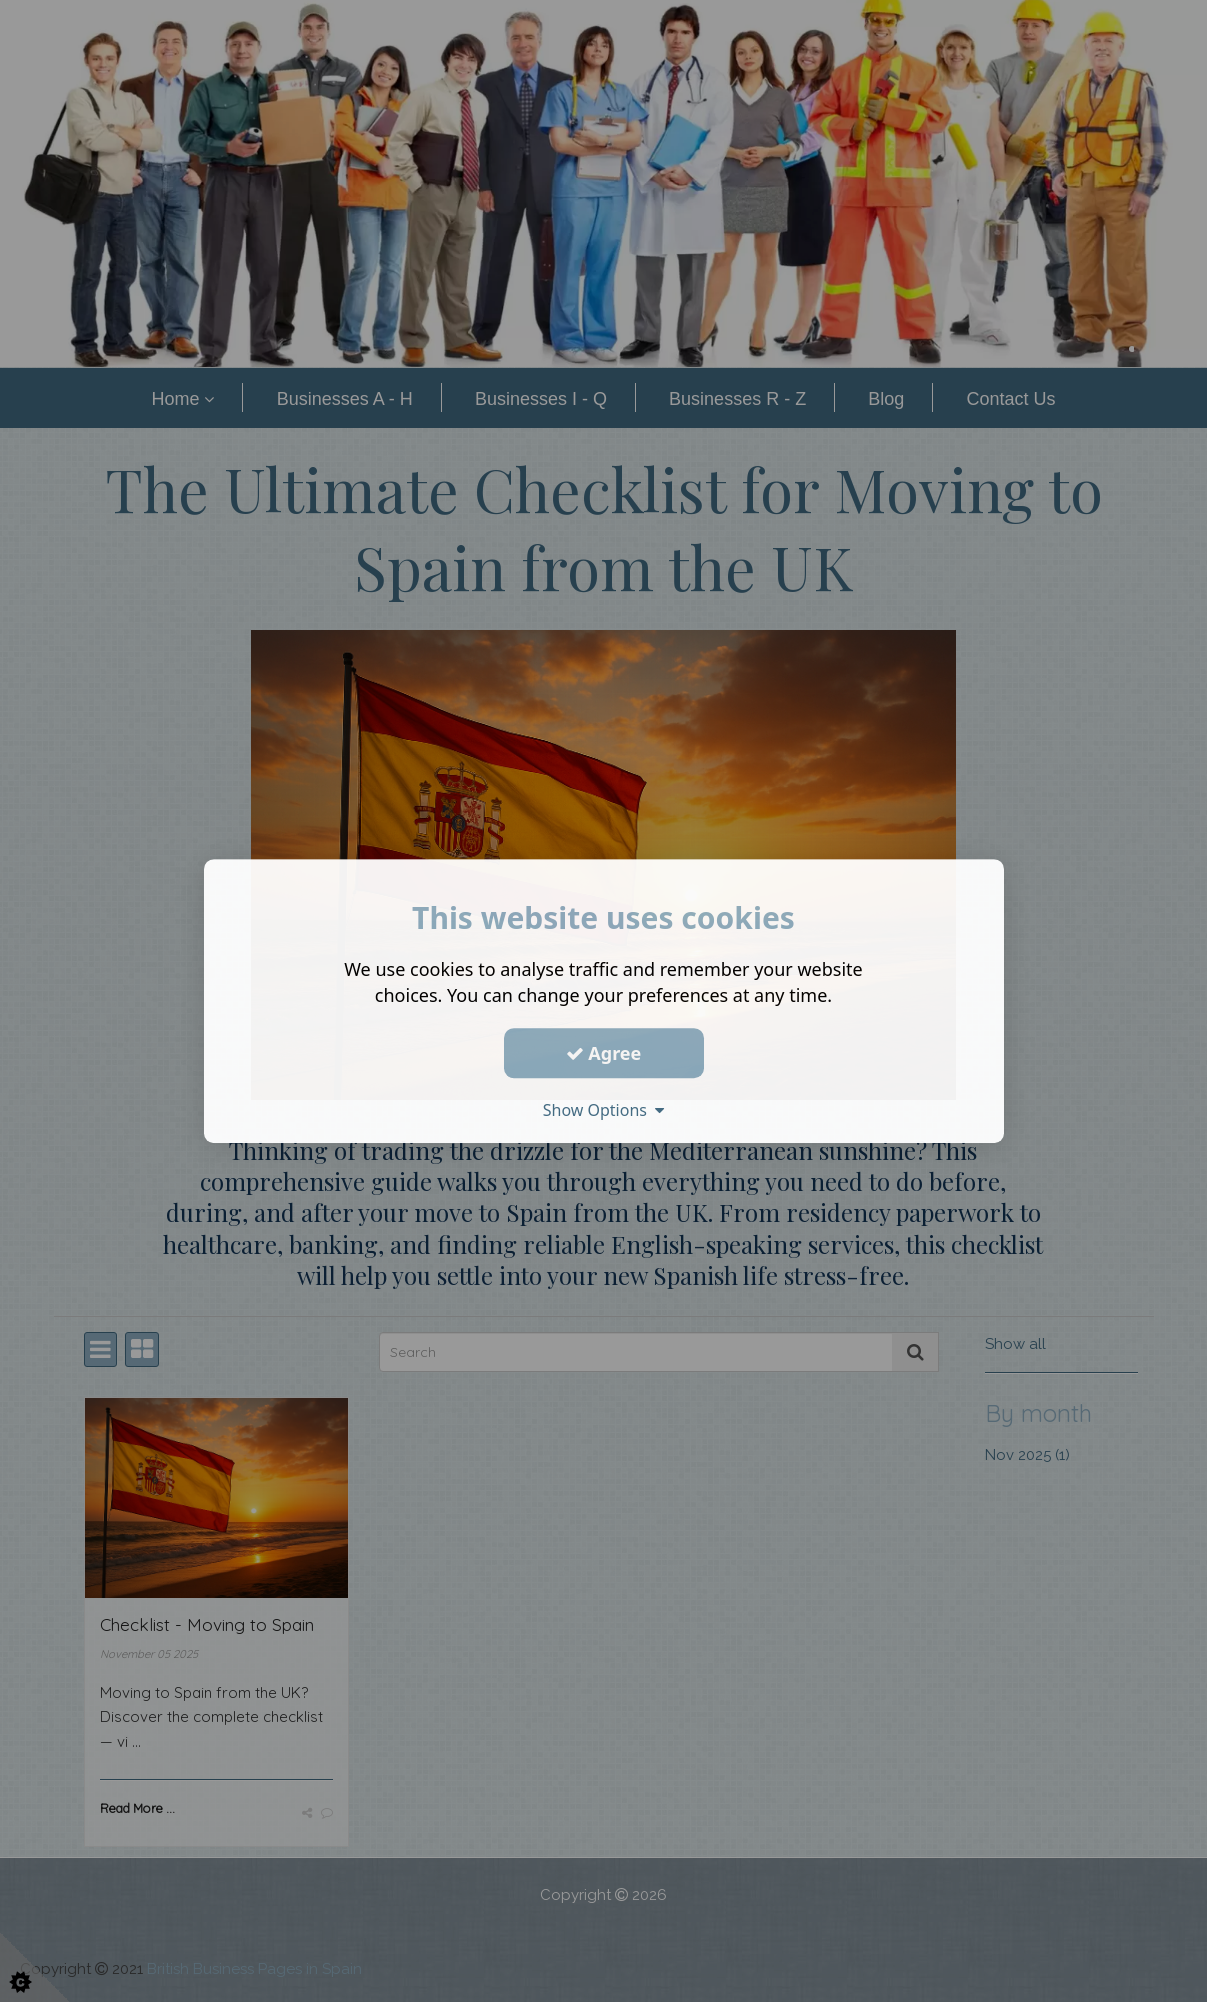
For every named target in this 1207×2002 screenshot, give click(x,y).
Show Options (604, 1110)
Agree (604, 1053)
